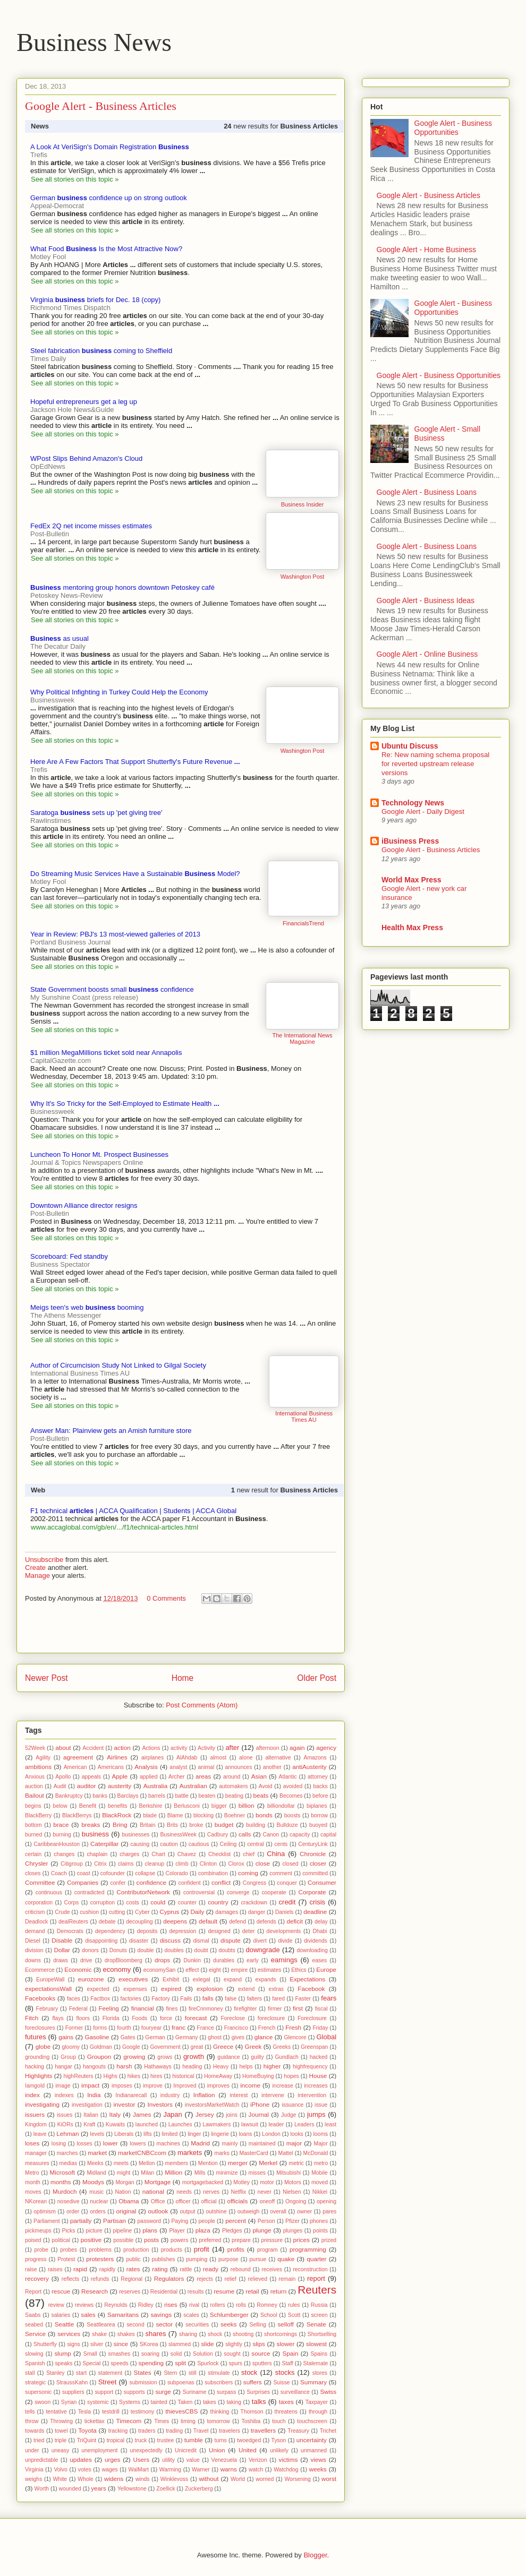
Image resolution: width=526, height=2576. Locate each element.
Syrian (69, 2402)
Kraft (89, 2124)
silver (96, 2344)
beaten (206, 1796)
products (171, 2250)
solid (176, 2354)
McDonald (315, 2153)
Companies (82, 1882)
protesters (100, 2258)
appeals (91, 1777)
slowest (316, 2343)
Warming (170, 2469)
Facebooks (40, 1998)
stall (30, 2373)
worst (328, 2478)
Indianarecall (131, 2095)
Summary (313, 2381)
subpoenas (180, 2382)
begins (33, 1806)
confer (118, 1883)
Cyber (142, 1912)
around (231, 1777)
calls (245, 1834)
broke (196, 1825)
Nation (123, 2192)
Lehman (67, 2133)
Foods (139, 2018)
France (205, 2028)
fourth (124, 2028)
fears (328, 1998)
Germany (186, 2037)
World (238, 2479)
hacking (34, 2067)
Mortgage (158, 2181)
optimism (44, 2211)
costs (132, 1902)
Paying (179, 2221)
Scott (294, 2315)
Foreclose (232, 2018)
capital (328, 1834)
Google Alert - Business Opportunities (453, 127)
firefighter (245, 2009)
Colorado (177, 1873)
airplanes (152, 1758)
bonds (264, 1814)
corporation (39, 1902)
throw (31, 2421)
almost (218, 1758)
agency (326, 1747)
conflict (221, 1882)
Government (165, 2047)
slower (286, 2343)
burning (62, 1834)
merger (238, 2162)
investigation (87, 2105)
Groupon (99, 2056)
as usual (59, 638)
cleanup (154, 1864)
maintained (262, 2143)
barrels (156, 1796)
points (320, 2231)
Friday (320, 2028)
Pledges (232, 2231)
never (265, 2192)
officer (182, 2201)
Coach (59, 1873)
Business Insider (302, 504)
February (47, 2009)
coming (248, 1872)
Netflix (238, 2192)
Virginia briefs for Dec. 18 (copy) (95, 300)
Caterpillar (104, 1843)
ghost (214, 2037)
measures (37, 2163)
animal (206, 1767)
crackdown (254, 1902)
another (272, 1767)
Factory (160, 1999)
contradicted (89, 1892)
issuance (292, 2105)
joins (231, 2115)
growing (134, 2056)
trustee (165, 2440)
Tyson (279, 2440)
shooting (243, 2334)
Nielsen (292, 2192)
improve (153, 2086)
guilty (257, 2057)
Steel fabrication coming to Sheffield (101, 351)
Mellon (147, 2163)
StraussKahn (72, 2382)
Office (158, 2201)
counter (187, 1902)
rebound (241, 2269)
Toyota (87, 2430)
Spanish (35, 2363)
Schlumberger (229, 2314)
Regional (131, 2279)
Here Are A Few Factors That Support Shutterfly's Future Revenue (135, 762)
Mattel (285, 2153)
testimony (142, 2412)
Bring (120, 1824)
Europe (326, 1969)
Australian (193, 1785)
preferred (210, 2240)
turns (221, 2440)
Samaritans (123, 2314)
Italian (90, 2115)
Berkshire (150, 1806)
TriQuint (87, 2440)
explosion (210, 1988)
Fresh (293, 2027)
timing (188, 2421)
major (294, 2143)
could (157, 1902)
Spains (319, 2354)
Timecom (129, 2420)
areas (203, 1776)
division (34, 1950)
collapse (145, 1873)
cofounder (112, 1873)
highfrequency (310, 2067)
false (230, 1999)
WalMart (139, 2469)
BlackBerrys (76, 1815)
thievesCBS (181, 2411)
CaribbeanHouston (56, 1844)
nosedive (68, 2201)
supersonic (38, 2392)
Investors (159, 2104)
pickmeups (38, 2231)
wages (110, 2469)
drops (162, 1959)
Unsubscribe (44, 1560)
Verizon (258, 2460)
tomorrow (218, 2421)
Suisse (281, 2382)
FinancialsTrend (303, 923)
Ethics (298, 1970)
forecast (196, 2017)
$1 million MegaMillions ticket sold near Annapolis (106, 1053)
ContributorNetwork (143, 1891)
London (271, 2134)
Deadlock (36, 1922)
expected (98, 1989)
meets (121, 2163)
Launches (180, 2124)
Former (74, 2028)
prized (328, 2240)
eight (215, 1970)
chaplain (97, 1854)
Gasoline (96, 2036)
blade (150, 1815)
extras (276, 1989)
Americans (111, 1767)
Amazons (314, 1758)
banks (99, 1796)
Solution (203, 2354)
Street (107, 2382)
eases (319, 1960)
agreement (78, 1757)
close (263, 1863)
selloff (285, 2324)
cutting (117, 1912)
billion (246, 1805)
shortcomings (280, 2334)
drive (86, 1960)
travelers (229, 2431)
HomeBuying (258, 2076)
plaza (203, 2230)
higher (272, 2066)
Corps (71, 1902)
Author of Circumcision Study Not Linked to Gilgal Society (118, 1365)
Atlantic (288, 1777)
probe (41, 2250)
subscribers (219, 2382)
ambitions (38, 1766)
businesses (136, 1834)
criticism (35, 1912)
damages (226, 1912)
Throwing (61, 2421)
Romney (267, 2305)
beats (261, 1795)
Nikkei (319, 2192)
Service (35, 2333)
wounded (70, 2489)
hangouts (94, 2067)
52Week (35, 1748)
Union (217, 2449)
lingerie (220, 2134)
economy (117, 1969)
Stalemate (315, 2363)
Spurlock (207, 2363)
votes (84, 2469)
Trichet (328, 2431)
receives (271, 2269)
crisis (318, 1902)
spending (151, 2362)
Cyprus (169, 1911)
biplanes (317, 1806)
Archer (176, 1777)
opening (326, 2201)
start (81, 2373)
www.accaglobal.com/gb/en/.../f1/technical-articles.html (114, 1527)
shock (215, 2334)
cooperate (273, 1892)
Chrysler (36, 1863)
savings (161, 2314)
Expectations (307, 1979)
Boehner (234, 1815)
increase (283, 2086)
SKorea (149, 2344)
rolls (241, 2305)
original (126, 2211)
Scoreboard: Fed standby (69, 1256)
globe (43, 2046)
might (123, 2173)
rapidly (107, 2269)
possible (123, 2240)
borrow (319, 1815)
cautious (199, 1844)
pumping (196, 2259)
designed (219, 1931)
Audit (60, 1786)
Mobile (319, 2173)
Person (266, 2221)
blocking (203, 1815)
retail (252, 2291)
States (142, 2372)
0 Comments (166, 1598)
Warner (201, 2469)
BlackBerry (38, 1815)
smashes (119, 2354)
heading (192, 2067)
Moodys (93, 2181)
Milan (147, 2173)
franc (178, 2027)
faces (73, 1999)
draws (60, 1960)
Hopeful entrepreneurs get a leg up (83, 402)
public (133, 2259)
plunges (292, 2231)
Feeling (108, 2008)
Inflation (204, 2094)
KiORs (65, 2124)
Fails (186, 1999)
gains (65, 2036)
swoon (42, 2402)
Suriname (194, 2392)
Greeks (282, 2047)
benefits (117, 1806)
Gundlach (286, 2057)
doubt (201, 1950)
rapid (80, 2268)
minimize (227, 2173)
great (196, 2047)
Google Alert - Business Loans (427, 492)
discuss (170, 1940)
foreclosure (271, 2018)
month (32, 2182)
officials (237, 2200)
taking (233, 2402)
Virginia (34, 2469)
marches (67, 2153)
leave (40, 2134)
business (95, 1834)
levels (97, 2134)
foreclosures (40, 2028)
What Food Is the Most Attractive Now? (106, 249)
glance (263, 2036)
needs (183, 2192)
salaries (60, 2315)
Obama (128, 2200)
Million (173, 2172)
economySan (159, 1970)
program (267, 2250)
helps (246, 2067)
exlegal (201, 1979)
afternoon (267, 1748)
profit (201, 2249)
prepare (241, 2240)
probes (68, 2250)
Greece (223, 2046)
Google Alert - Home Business (427, 249)
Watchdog (286, 2469)
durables (223, 1960)
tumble (193, 2439)
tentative (56, 2412)
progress (35, 2259)
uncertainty (311, 2439)
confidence (152, 1882)
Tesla (84, 2412)
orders (97, 2211)
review (56, 2305)
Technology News (412, 802)
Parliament (46, 2221)
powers (180, 2240)
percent (235, 2220)
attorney (318, 1777)
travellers (263, 2430)
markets (189, 2153)
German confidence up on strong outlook (108, 198)
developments (284, 1931)
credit (287, 1902)
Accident (93, 1748)
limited (169, 2134)
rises (170, 2304)
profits (235, 2249)
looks (297, 2134)
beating (234, 1796)
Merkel (268, 2162)
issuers (35, 2114)
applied (149, 1777)
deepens (175, 1921)
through (318, 2412)
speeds (120, 2363)
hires (156, 2076)
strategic (35, 2382)
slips (258, 2343)
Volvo (60, 2469)
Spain (291, 2353)
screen (319, 2315)
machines (168, 2143)
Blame (175, 1815)
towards (34, 2431)
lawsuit (249, 2124)
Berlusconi (187, 1806)
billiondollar (281, 1806)
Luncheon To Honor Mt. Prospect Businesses (99, 1154)
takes (209, 2402)
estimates (269, 1970)
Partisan (114, 2220)
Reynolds (115, 2305)
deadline (315, 1911)
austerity (119, 1785)
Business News (94, 42)
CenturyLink (312, 1844)
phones (319, 2221)
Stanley (55, 2373)
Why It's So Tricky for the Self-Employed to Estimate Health (124, 1103)
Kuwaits (115, 2124)
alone (245, 1758)
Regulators (169, 2278)
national (153, 2191)
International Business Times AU (304, 1416)
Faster (302, 1999)
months (60, 2181)
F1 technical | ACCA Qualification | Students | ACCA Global (133, 1511)
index (32, 2094)
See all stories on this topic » (74, 179)
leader (276, 2124)
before (320, 1796)
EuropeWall (50, 1979)
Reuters (317, 2289)
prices (301, 2239)
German (155, 2037)
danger (256, 1912)
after (232, 1747)
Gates (128, 2037)
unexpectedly (146, 2450)
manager (36, 2153)
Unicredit (186, 2450)
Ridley (146, 2305)
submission (143, 2382)
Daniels (284, 1912)
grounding (37, 2057)
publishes (163, 2259)
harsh (124, 2066)
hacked (319, 2057)
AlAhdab (186, 1758)
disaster (138, 1941)
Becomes (290, 1796)
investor (124, 2104)
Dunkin (192, 1960)
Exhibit (171, 1979)
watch (256, 2469)
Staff (287, 2363)
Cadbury (217, 1834)
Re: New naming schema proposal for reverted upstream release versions (435, 764)
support (104, 2392)
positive (91, 2239)
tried (38, 2440)
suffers (252, 2381)
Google (131, 2047)
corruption (102, 1902)
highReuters (79, 2076)
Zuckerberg (199, 2489)
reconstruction (310, 2269)
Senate (316, 2324)
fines (171, 2009)
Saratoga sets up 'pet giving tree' (96, 813)
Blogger (315, 2555)
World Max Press (411, 879)
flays (57, 2018)
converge (238, 1892)
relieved (257, 2279)
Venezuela (224, 2460)
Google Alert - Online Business (427, 654)
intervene (272, 2095)
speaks (63, 2363)
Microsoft (62, 2172)
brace (61, 1824)
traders (146, 2431)
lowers (138, 2143)
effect (192, 1970)
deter (248, 1931)
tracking (118, 2431)
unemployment (99, 2450)
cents (280, 1844)
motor (267, 2182)
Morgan (124, 2182)
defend (237, 1922)
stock (249, 2372)
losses (84, 2143)
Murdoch (65, 2191)
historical (183, 2076)
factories (131, 1999)
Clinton (208, 1864)
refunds (100, 2279)
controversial (199, 1892)
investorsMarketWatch (212, 2105)
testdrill (111, 2412)
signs (73, 2344)
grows (164, 2057)
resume (224, 2291)
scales (191, 2315)
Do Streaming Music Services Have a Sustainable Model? (135, 874)
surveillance (295, 2392)
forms (100, 2028)
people (207, 2221)
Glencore (295, 2037)
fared (278, 1999)
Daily (197, 1911)
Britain (147, 1825)
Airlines (117, 1757)
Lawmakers (216, 2124)
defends (266, 1922)
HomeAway (218, 2076)
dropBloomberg (123, 1960)
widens (113, 2478)
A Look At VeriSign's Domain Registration (109, 147)
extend (246, 1989)
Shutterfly (45, 2344)
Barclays (128, 1796)
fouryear (151, 2028)
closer (318, 1863)
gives (238, 2037)
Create (35, 1568)
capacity (300, 1834)
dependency (110, 1931)
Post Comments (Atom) (201, 1705)
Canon (271, 1834)
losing (59, 2143)
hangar (63, 2067)
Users (141, 2459)
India (93, 2094)
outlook (158, 2211)
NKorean (36, 2201)
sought (232, 2354)
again (297, 1747)
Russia (319, 2305)
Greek (253, 2046)
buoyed (318, 1825)
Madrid (200, 2143)
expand (233, 1979)
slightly (233, 2344)
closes (32, 1873)
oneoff (267, 2201)
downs (33, 1960)
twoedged (249, 2440)
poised (33, 2240)
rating (159, 2268)
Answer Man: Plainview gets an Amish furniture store (110, 1431)
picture (94, 2231)
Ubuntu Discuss (409, 746)
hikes (134, 2076)
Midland (96, 2173)
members (176, 2163)
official (208, 2201)
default (208, 1921)
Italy (115, 2114)
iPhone (259, 2104)
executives (133, 1979)
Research (94, 2291)
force (166, 2018)
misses (257, 2173)
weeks (318, 2469)
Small (90, 2354)
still (193, 2373)
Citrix (100, 1864)
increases (315, 2086)
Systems (129, 2402)
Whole (85, 2479)
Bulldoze (287, 1825)
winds (142, 2479)
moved (319, 2182)
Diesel (32, 1941)
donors (90, 1950)
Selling (258, 2325)
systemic (97, 2402)
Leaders (304, 2124)
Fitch (31, 2017)
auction (34, 1786)
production (136, 2250)
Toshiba (251, 2421)
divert (260, 1941)
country (218, 1902)
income (250, 2085)
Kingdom (36, 2124)
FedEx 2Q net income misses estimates (91, 526)
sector (164, 2324)
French (266, 2028)
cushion (89, 1912)
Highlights (38, 2075)
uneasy (61, 2450)
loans (245, 2134)
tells (30, 2412)
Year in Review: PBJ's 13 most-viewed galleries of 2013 (115, 934)
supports (134, 2392)
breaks (90, 1824)
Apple (120, 1776)
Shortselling (322, 2334)
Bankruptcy (69, 1796)
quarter (316, 2258)
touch (278, 2421)
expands (266, 1979)
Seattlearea (101, 2325)
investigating (42, 2104)
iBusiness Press (410, 841)
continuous (49, 1892)
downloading (311, 1950)
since (121, 2343)
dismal (201, 1941)
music (96, 2192)
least (330, 2124)
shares (156, 2334)
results (196, 2292)
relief (230, 2279)
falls (208, 1998)
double (145, 1950)
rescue (61, 2291)
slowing (34, 2354)
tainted (159, 2402)
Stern (170, 2373)
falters (254, 1999)
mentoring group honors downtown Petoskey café (122, 587)
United (248, 2449)
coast (83, 1873)
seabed (34, 2325)
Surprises (258, 2392)
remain (287, 2279)
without (208, 2478)
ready (210, 2268)
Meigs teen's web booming (87, 1307)
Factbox (100, 1999)
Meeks (95, 2163)
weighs (33, 2479)
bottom (33, 1825)
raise (31, 2269)
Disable (62, 1940)
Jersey (205, 2114)
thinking (220, 2412)
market (97, 2152)
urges (112, 2459)
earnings (284, 1960)
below (60, 1806)
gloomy (71, 2047)
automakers (233, 1786)
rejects (205, 2279)
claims (125, 1864)
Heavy (220, 2067)
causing (140, 1844)
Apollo (63, 1777)
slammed (179, 2344)
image (62, 2086)
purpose (228, 2259)
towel (61, 2431)
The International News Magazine (302, 1038)
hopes (291, 2076)
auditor (86, 1785)
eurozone (91, 1979)
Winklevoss (174, 2479)
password (149, 2221)
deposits (147, 1931)
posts (151, 2239)
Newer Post (46, 1677)
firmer (275, 2009)
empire (239, 1970)
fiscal (321, 2009)
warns (228, 2469)
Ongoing (295, 2201)
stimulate (219, 2373)
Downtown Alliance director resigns (84, 1205)
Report (33, 2292)
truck (141, 2440)
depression (183, 1931)
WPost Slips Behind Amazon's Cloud (86, 458)
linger (194, 2134)
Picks (68, 2231)
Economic (77, 1969)
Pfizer (292, 2221)
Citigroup (72, 1864)
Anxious (35, 1777)
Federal (78, 2009)
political (61, 2240)
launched (146, 2124)
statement (110, 2373)
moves (33, 2192)
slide (207, 2343)
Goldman (101, 2047)
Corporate (312, 1891)
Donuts (118, 1950)
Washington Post (303, 576)
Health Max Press (412, 927)
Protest (66, 2259)
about (63, 1747)
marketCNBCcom (142, 2152)
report (316, 2278)
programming (308, 2249)
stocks (285, 2372)
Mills (200, 2173)
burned (33, 1834)
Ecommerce (39, 1970)
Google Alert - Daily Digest (422, 811)
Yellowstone (132, 2489)
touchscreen (312, 2421)
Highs (110, 2076)
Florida (111, 2018)
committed (315, 1873)
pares (329, 2211)
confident (190, 1883)
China (276, 1854)
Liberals (123, 2134)
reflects (71, 2279)
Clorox (236, 1864)
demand (35, 1931)
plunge (261, 2230)
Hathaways (157, 2067)
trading (174, 2431)
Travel (200, 2431)
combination (213, 1873)
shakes (126, 2334)
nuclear (99, 2201)
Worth (42, 2489)
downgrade (262, 1950)
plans (149, 2230)
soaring (150, 2354)
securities (197, 2325)
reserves (129, 2292)
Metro (32, 2173)
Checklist (219, 1854)
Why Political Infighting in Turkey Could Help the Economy (119, 692)
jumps (316, 2114)
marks (222, 2153)
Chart (158, 1854)
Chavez (186, 1854)
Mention (208, 2163)
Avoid (266, 1786)
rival (194, 2305)
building (255, 1825)
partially (80, 2220)
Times (161, 2421)
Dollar (62, 1949)
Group (68, 2057)
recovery (37, 2278)
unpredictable (41, 2460)
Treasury (298, 2431)
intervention (312, 2095)
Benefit (87, 1806)
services (68, 2333)
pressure (271, 2240)
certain (33, 1854)
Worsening (297, 2479)
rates (133, 2268)
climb (181, 1864)
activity (179, 1748)
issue (321, 2105)
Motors (292, 2182)
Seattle (64, 2324)
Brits (172, 1825)
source (260, 2353)
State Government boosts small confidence (112, 989)
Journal (259, 2114)
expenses (135, 1989)
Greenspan (314, 2047)
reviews (84, 2305)
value (193, 2460)
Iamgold (35, 2086)
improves (218, 2086)
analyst (178, 1767)
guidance (228, 2057)
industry (170, 2095)
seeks (228, 2324)
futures (35, 2037)
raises (55, 2269)
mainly (230, 2143)
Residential (163, 2292)
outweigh (248, 2211)
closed (291, 1864)
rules (294, 2305)
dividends (315, 1941)
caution (169, 1844)
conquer (287, 1883)
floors (83, 2018)
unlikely (279, 2450)
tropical (116, 2440)
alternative (278, 1758)
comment (280, 1873)
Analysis (146, 1766)
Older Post (316, 1677)
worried (265, 2479)
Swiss (328, 2391)
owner (304, 2211)
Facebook (311, 1988)
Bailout (34, 1795)
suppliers (73, 2392)
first (298, 2008)
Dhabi (319, 1931)
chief (248, 1854)
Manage (37, 1575)
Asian (259, 1776)
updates (81, 2459)
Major (321, 2143)
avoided (292, 1786)
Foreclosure (312, 2018)
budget (224, 1824)
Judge (288, 2115)
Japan (172, 2114)
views (318, 2459)
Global (326, 2037)
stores (319, 2373)
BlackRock (116, 1814)
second (135, 2325)
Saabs (32, 2315)
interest (239, 2095)
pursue (258, 2259)
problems (100, 2250)
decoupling (139, 1922)
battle (181, 1796)
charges (129, 1854)
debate (107, 1922)
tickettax (94, 2421)
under (32, 2450)
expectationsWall (48, 1988)
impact (90, 2085)
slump (62, 2353)
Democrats (70, 1931)
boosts (292, 1815)
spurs (235, 2363)
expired (171, 1988)
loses (32, 2143)
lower (110, 2143)
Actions (151, 1748)
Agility (43, 1758)
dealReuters (73, 1922)
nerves (211, 2192)
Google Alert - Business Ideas (425, 600)
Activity (206, 1748)
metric (296, 2163)
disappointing (101, 1941)
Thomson (251, 2412)
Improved (184, 2086)
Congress (254, 1883)
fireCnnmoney (206, 2009)
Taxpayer (317, 2402)
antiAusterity (309, 1766)
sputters (262, 2363)
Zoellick (165, 2489)
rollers (217, 2305)
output (188, 2211)
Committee (40, 1882)
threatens (286, 2412)
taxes (286, 2401)
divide (285, 1941)
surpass (226, 2392)
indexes (64, 2095)
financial (142, 2008)
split (180, 2362)
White (60, 2479)
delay (321, 1922)
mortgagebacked (202, 2182)
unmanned (314, 2450)
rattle (186, 2269)
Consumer (322, 1882)
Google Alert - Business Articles (428, 195)
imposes (122, 2086)
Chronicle (313, 1853)
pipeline (122, 2231)
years (98, 2488)
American (75, 1767)
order (72, 2211)
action (122, 1747)
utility (168, 2460)
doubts (226, 1950)
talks (259, 2402)
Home (183, 1677)
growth (193, 2056)
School (268, 2315)
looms (320, 2134)
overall (278, 2211)
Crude (62, 1912)
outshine (216, 2211)
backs (320, 1786)
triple (61, 2440)
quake (285, 2258)
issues (64, 2115)
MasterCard (254, 2153)
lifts (147, 2134)
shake (99, 2334)
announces (238, 1767)
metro (321, 2163)
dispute (230, 1940)
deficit (294, 1921)
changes (64, 1854)
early (253, 1960)
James (142, 2114)
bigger (219, 1806)
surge (163, 2391)
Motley (241, 2182)
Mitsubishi (288, 2173)
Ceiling (228, 1844)
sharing (188, 2334)
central (255, 1844)
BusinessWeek (178, 1834)
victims (288, 2459)
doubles (173, 1950)
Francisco (236, 2028)
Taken (184, 2402)
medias (69, 2163)
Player (176, 2231)
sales (88, 2314)
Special (91, 2363)
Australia (155, 1785)
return (278, 2291)
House (318, 2075)
